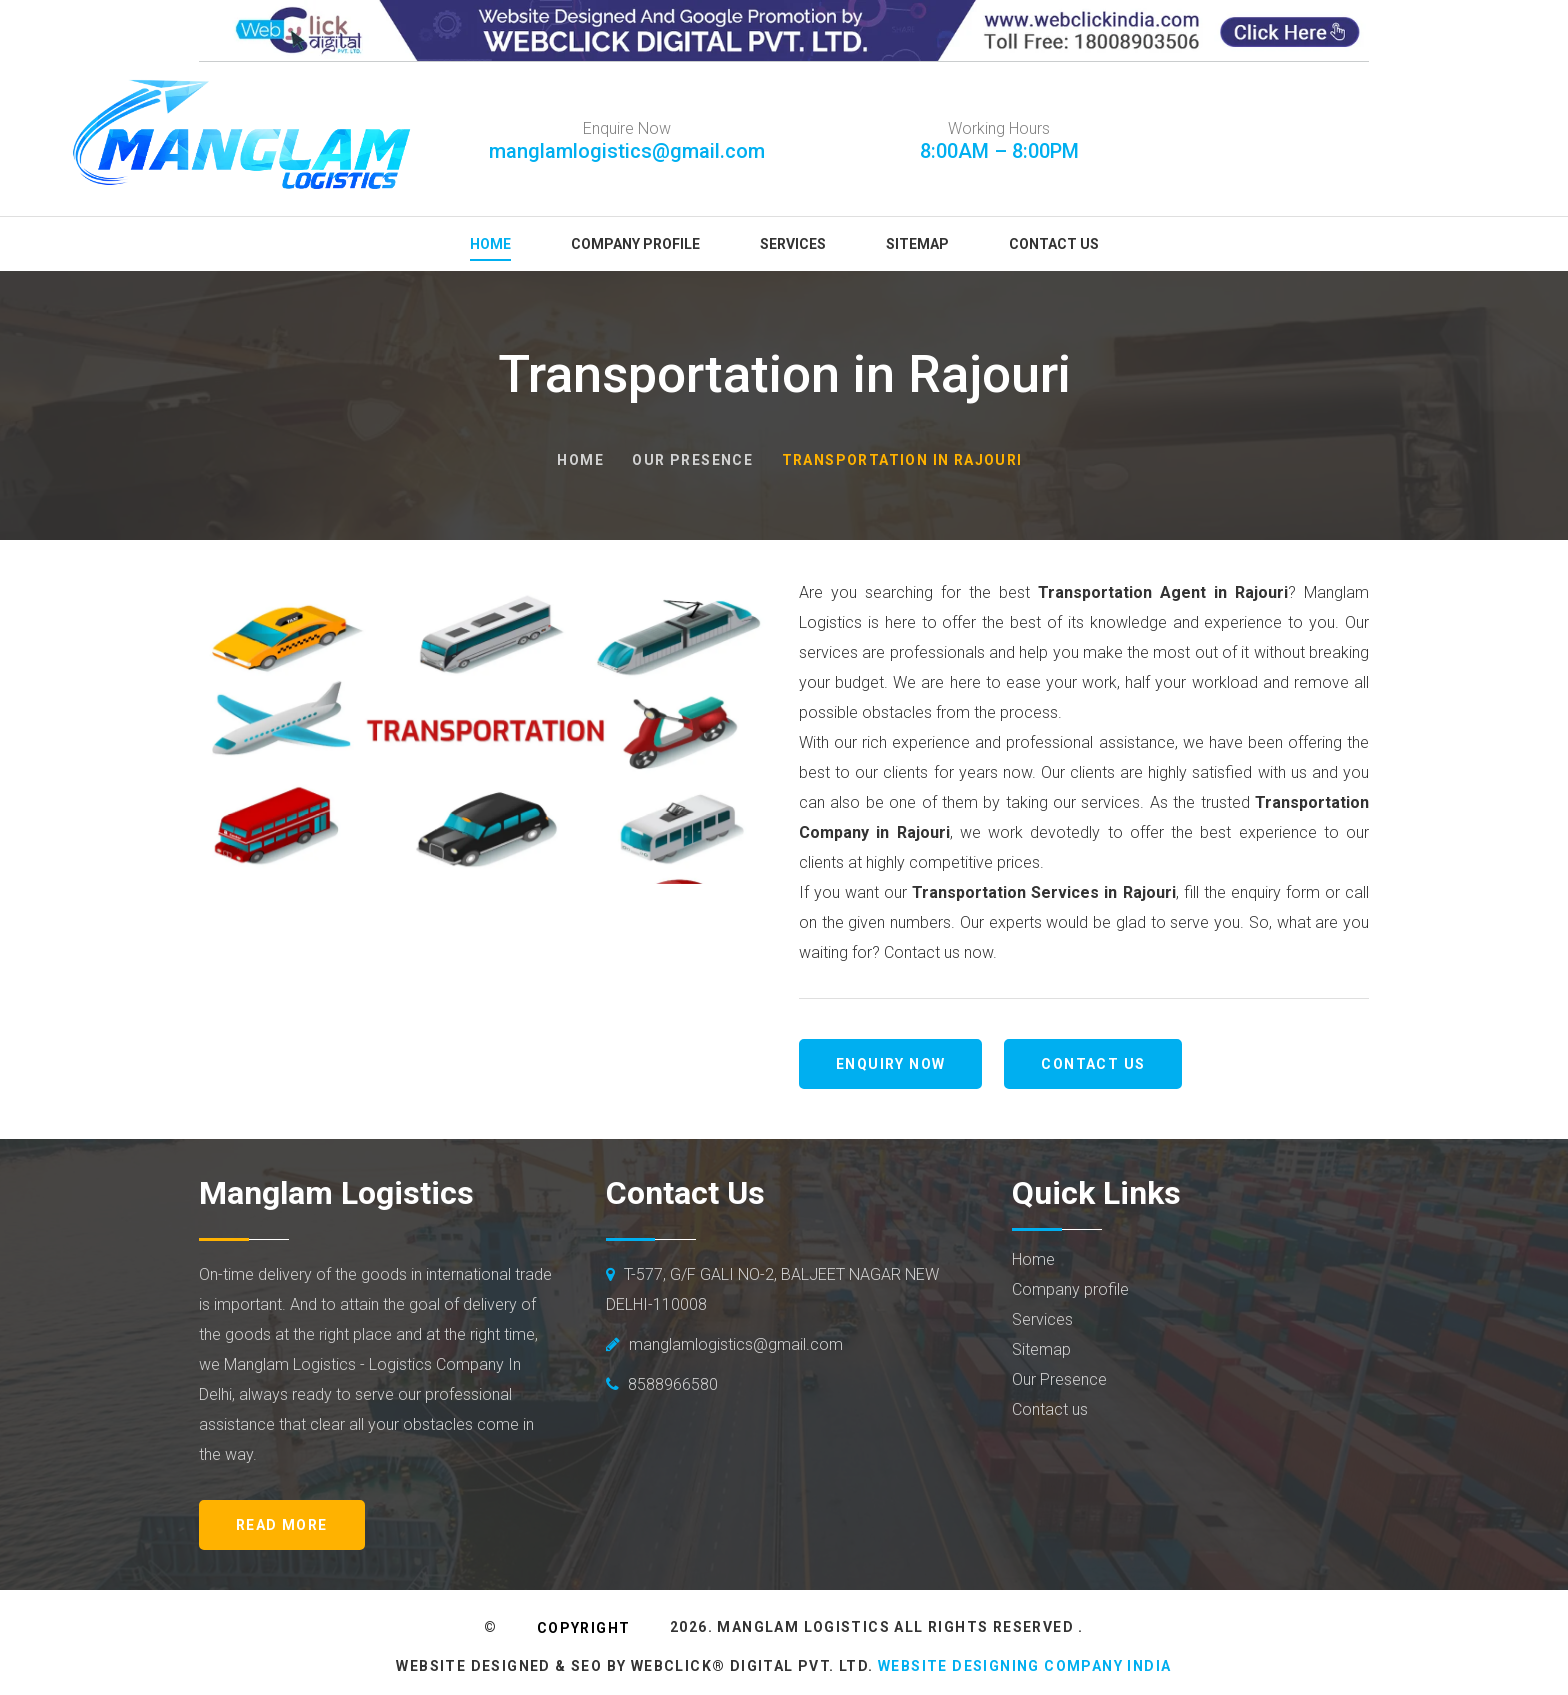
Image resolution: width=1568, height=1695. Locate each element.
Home (490, 244)
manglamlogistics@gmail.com (627, 151)
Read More (282, 1525)
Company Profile (635, 244)
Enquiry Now (890, 1064)
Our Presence (692, 460)
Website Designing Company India (1024, 1666)
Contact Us (1054, 244)
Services (793, 244)
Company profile (1070, 1289)
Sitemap (917, 244)
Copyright (584, 1628)
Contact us (1093, 1064)
